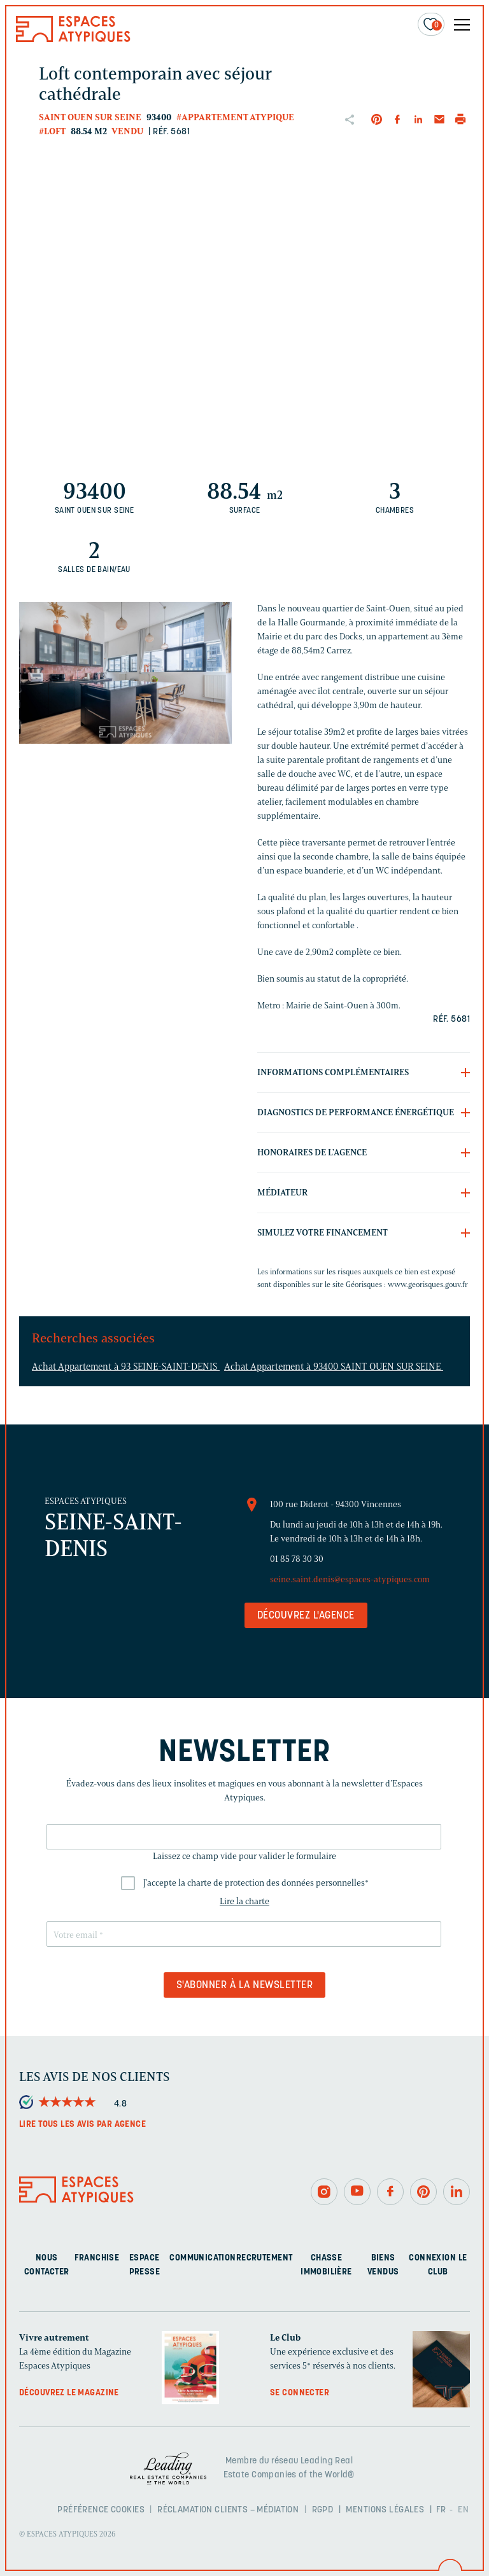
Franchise (97, 2258)
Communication (202, 2258)
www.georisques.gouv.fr (428, 1284)
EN (463, 2510)
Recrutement (264, 2258)
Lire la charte (244, 1901)
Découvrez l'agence (306, 1616)
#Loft (52, 131)
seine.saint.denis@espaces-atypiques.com (350, 1579)
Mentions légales (385, 2510)
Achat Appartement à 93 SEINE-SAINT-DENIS (126, 1366)
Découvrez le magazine (69, 2393)
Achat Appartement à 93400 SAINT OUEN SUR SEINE (333, 1366)
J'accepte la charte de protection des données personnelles (256, 1882)
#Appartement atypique (235, 117)
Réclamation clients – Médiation (228, 2510)
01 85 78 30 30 (296, 1559)
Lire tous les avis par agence (82, 2124)
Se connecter (299, 2393)
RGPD (323, 2510)
